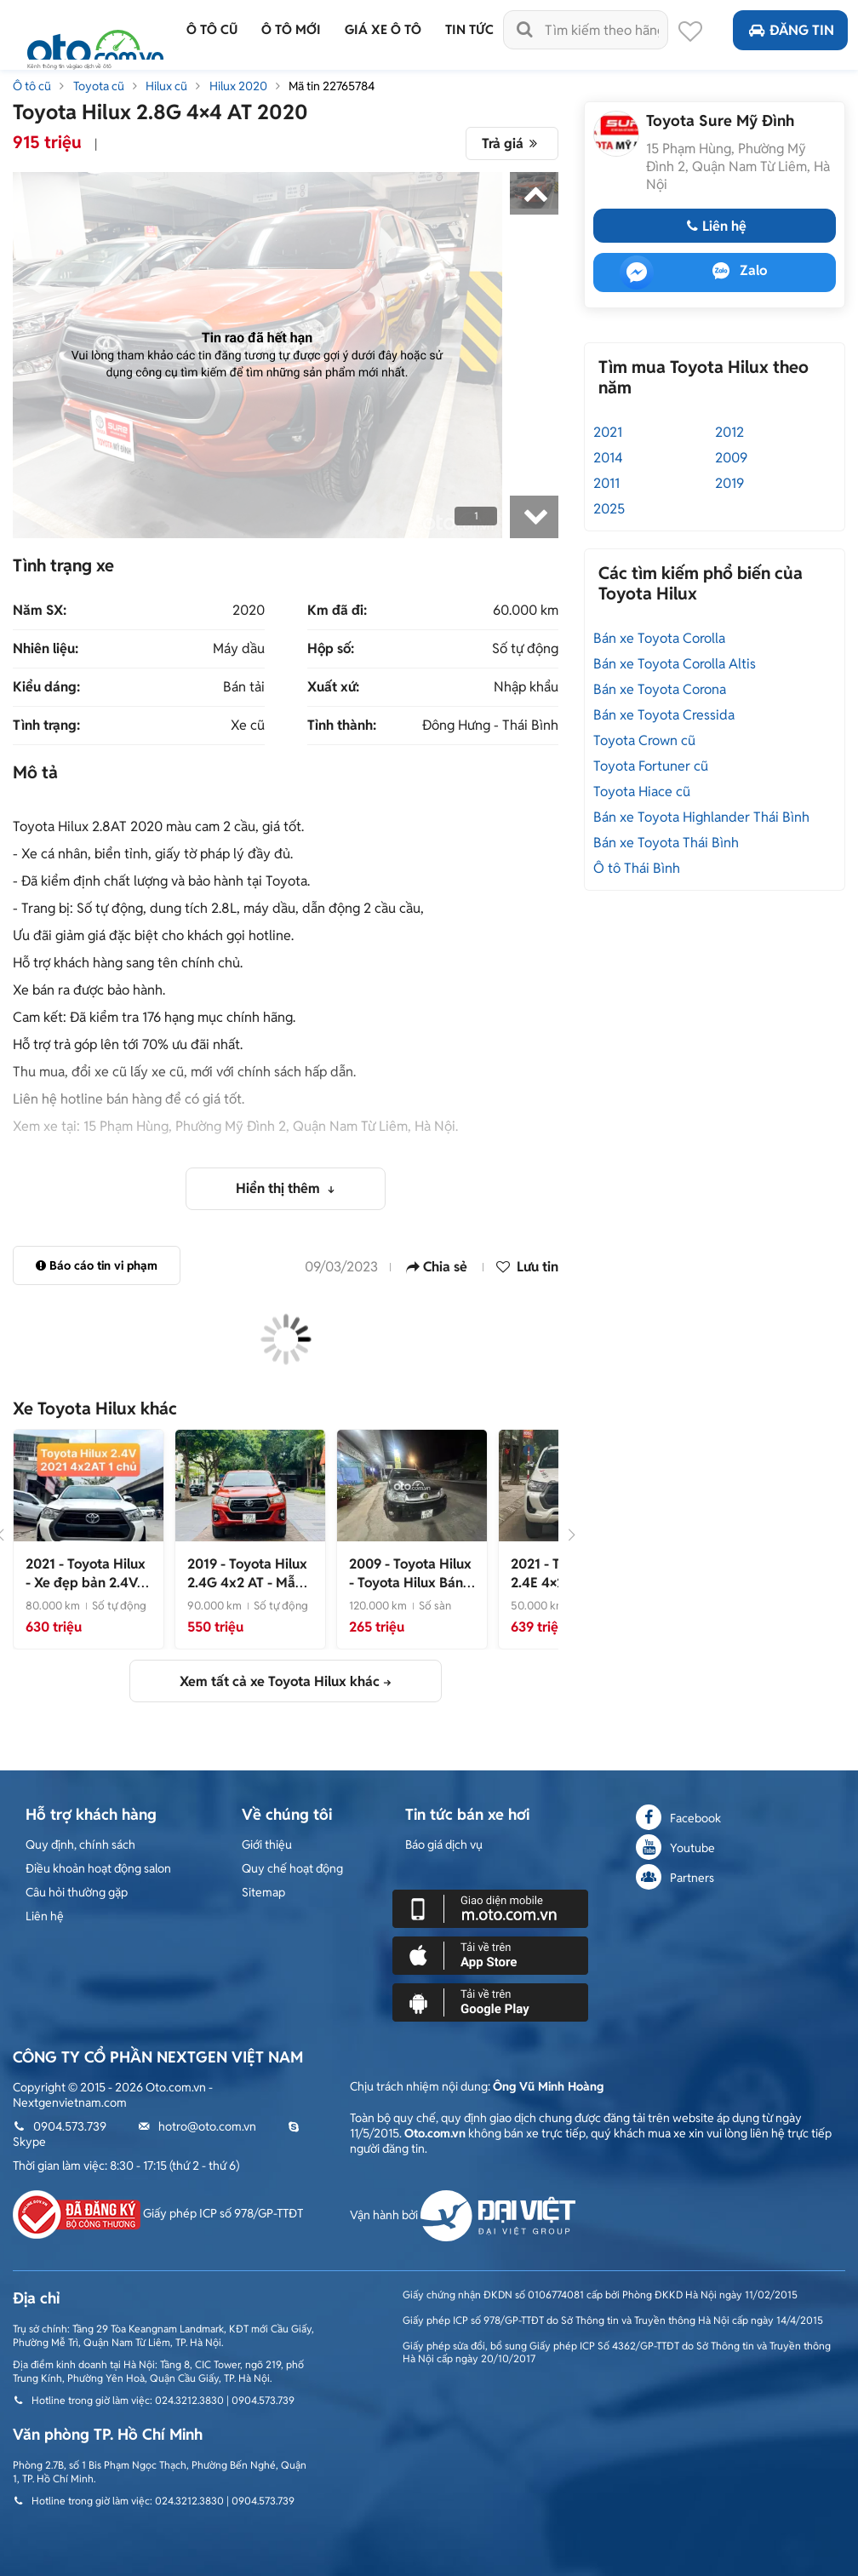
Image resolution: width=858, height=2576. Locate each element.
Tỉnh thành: (341, 725)
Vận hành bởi (462, 2215)
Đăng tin (790, 30)
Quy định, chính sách (80, 1844)
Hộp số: (330, 648)
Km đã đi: (337, 610)
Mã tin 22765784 (332, 86)
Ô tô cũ (32, 86)
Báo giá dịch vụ (444, 1844)
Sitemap (263, 1892)
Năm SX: (39, 610)
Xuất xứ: (333, 687)
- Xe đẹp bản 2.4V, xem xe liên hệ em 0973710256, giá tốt (88, 1592)
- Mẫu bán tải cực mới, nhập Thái (247, 1592)
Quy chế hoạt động (292, 1868)
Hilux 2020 (238, 86)
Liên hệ (714, 226)
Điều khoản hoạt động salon (98, 1868)
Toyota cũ (98, 86)
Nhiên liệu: (45, 648)
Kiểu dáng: (46, 687)
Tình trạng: (46, 725)
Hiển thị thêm (279, 1188)
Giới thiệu (267, 1844)
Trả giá (512, 143)
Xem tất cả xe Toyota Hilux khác (280, 1681)
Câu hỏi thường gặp (77, 1892)
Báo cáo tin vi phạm (96, 1265)
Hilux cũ (166, 86)
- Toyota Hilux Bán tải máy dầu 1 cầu (410, 1582)
